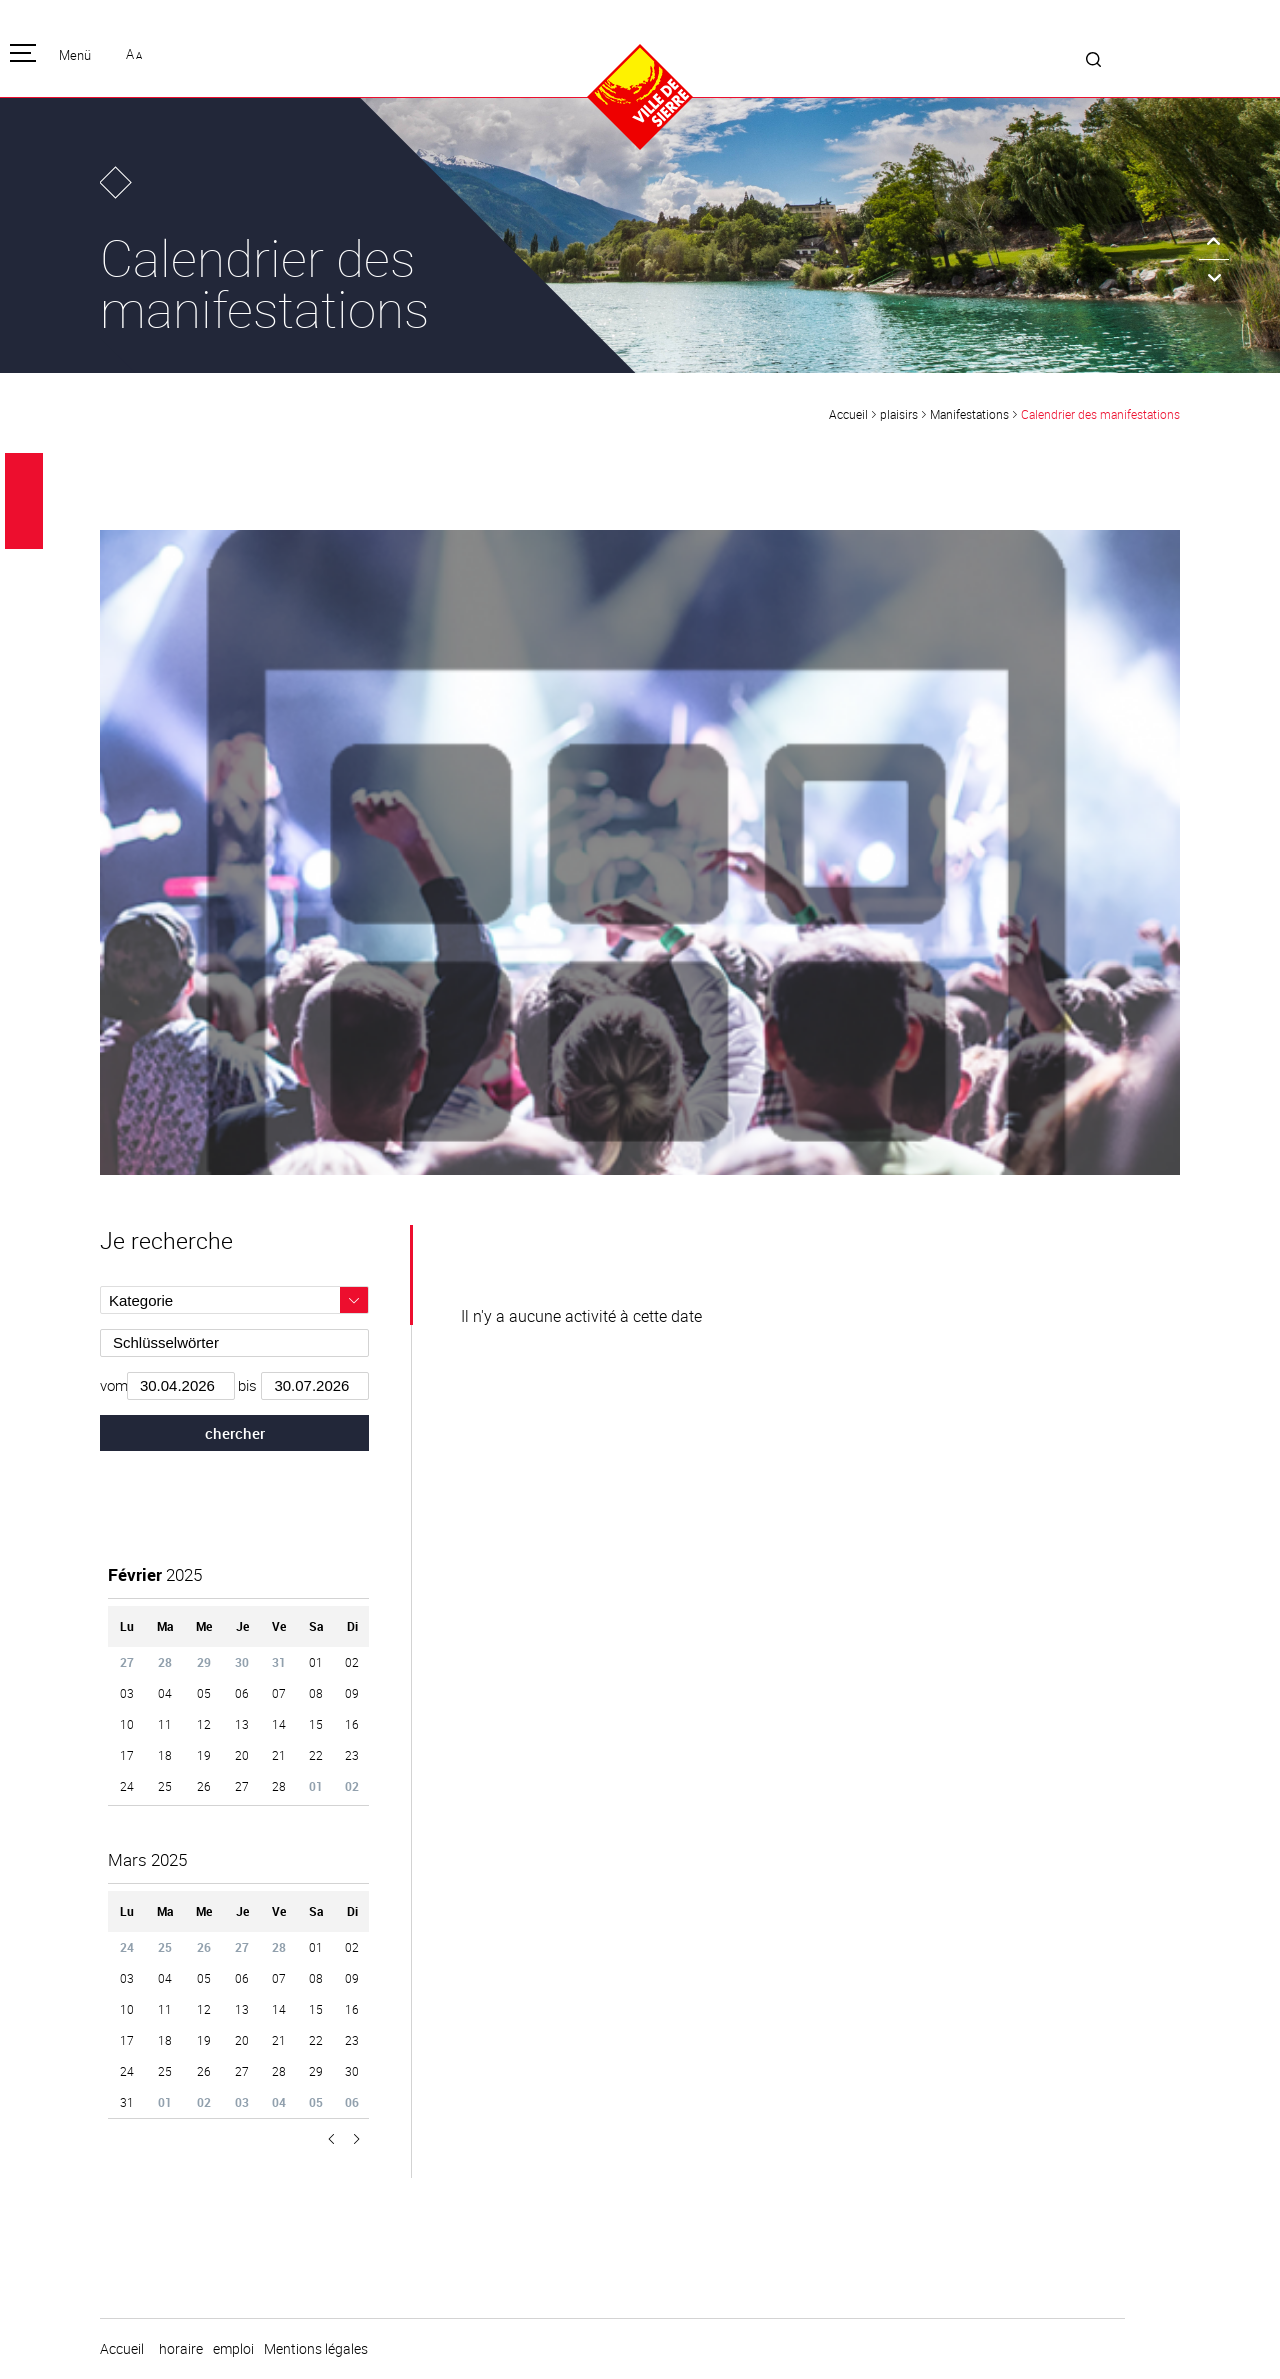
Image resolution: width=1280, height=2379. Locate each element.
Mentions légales (316, 2349)
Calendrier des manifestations (1100, 414)
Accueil (848, 414)
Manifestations (969, 414)
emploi (233, 2349)
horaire (181, 2349)
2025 (155, 1574)
